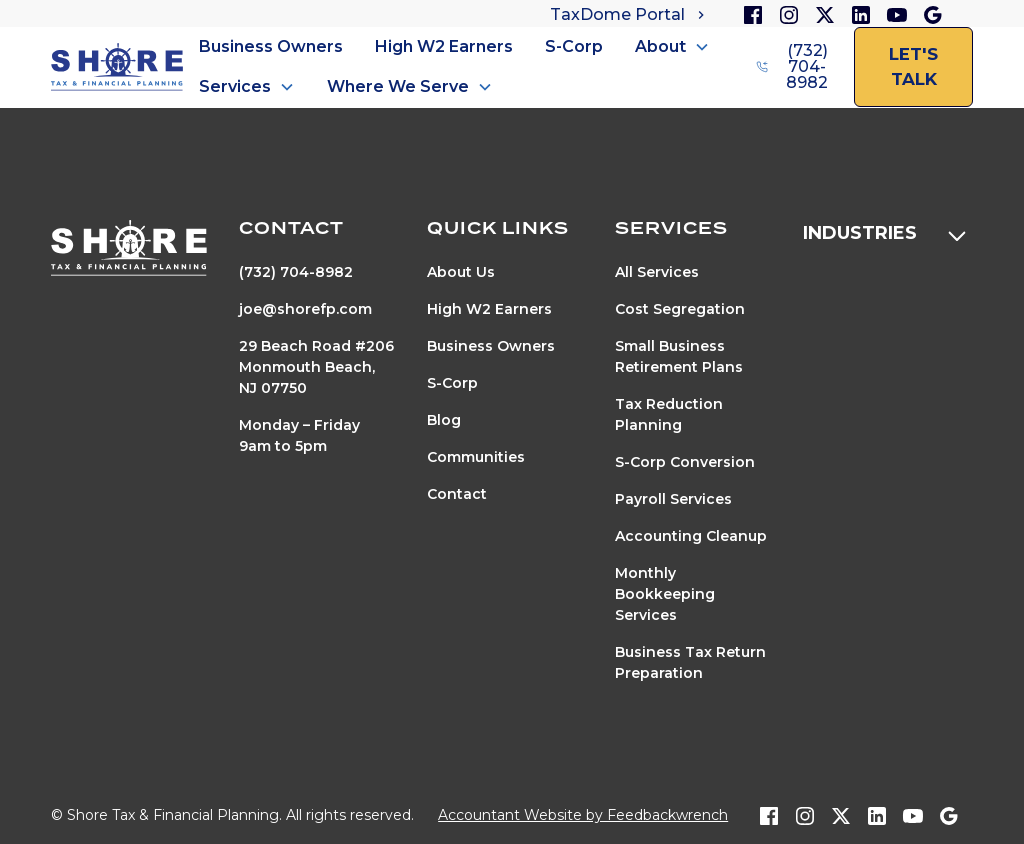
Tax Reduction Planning (669, 414)
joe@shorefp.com (305, 309)
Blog (444, 420)
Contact (457, 494)
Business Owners (271, 46)
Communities (476, 457)
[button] (672, 47)
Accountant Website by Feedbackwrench (583, 815)
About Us (461, 272)
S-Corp (574, 46)
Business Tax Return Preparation (690, 662)
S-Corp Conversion (685, 462)
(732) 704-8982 (296, 272)
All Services (657, 272)
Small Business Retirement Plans (679, 356)
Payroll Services (673, 499)
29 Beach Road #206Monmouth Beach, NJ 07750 (316, 367)
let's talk (913, 66)
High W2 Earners (444, 46)
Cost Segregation (680, 309)
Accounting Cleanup (691, 536)
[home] (117, 67)
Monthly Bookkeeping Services (665, 594)
